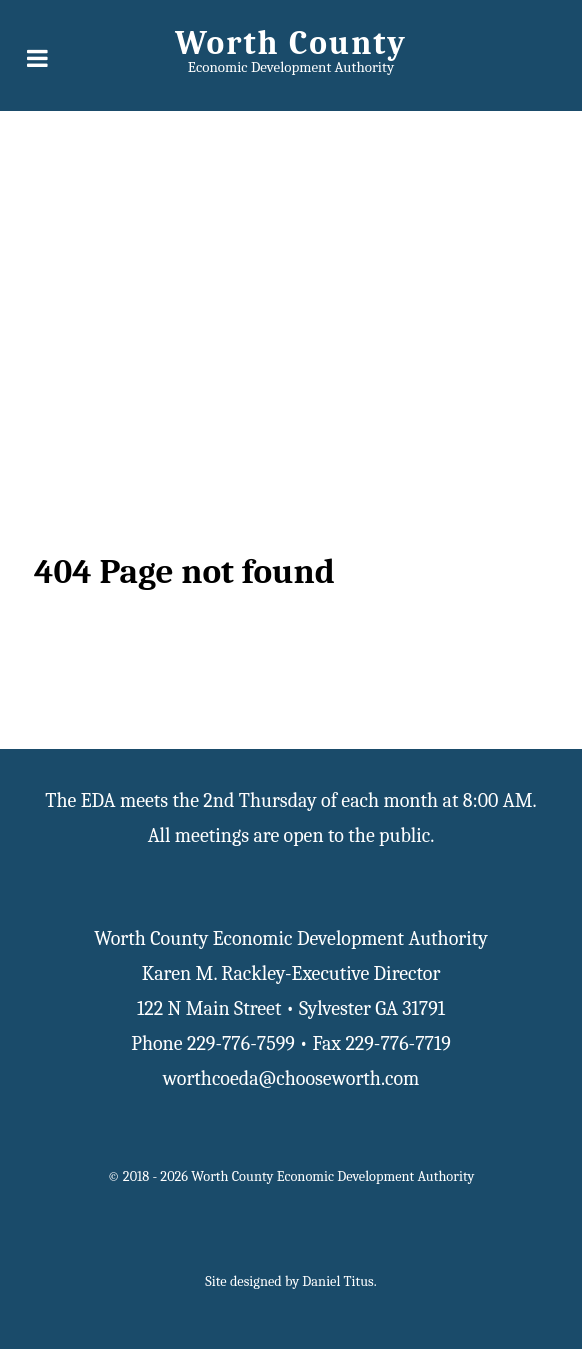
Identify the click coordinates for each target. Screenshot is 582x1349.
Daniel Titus (337, 1281)
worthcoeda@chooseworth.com (291, 1078)
